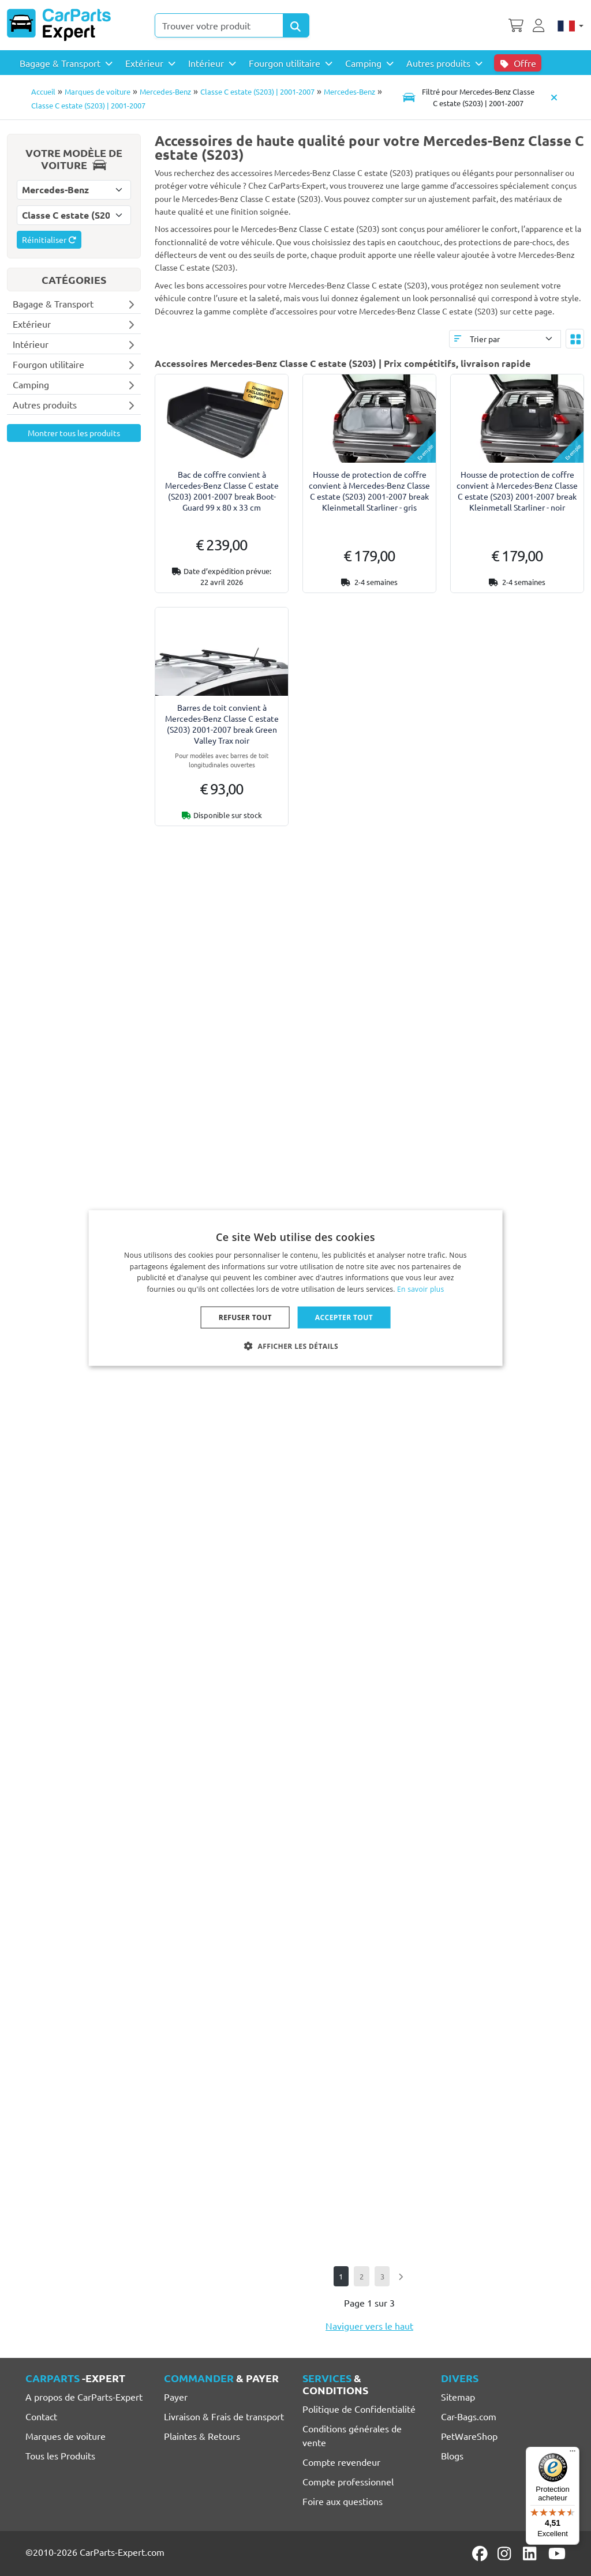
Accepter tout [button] (344, 1317)
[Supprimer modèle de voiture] (554, 97)
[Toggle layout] (575, 338)
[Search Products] (296, 25)
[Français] (570, 25)
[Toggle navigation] (469, 97)
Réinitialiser (49, 239)
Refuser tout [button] (245, 1317)
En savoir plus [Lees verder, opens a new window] (420, 1289)
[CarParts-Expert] (59, 25)
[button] (295, 1346)
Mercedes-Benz (165, 91)
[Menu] (572, 2454)
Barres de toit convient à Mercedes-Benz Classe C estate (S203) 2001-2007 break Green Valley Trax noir (222, 724)
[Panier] (515, 24)
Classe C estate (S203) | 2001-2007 (257, 91)
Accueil (43, 91)
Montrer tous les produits (74, 433)
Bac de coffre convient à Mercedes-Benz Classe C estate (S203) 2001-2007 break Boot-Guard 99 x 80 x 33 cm (222, 491)
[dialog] (296, 1288)
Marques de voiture (97, 91)
